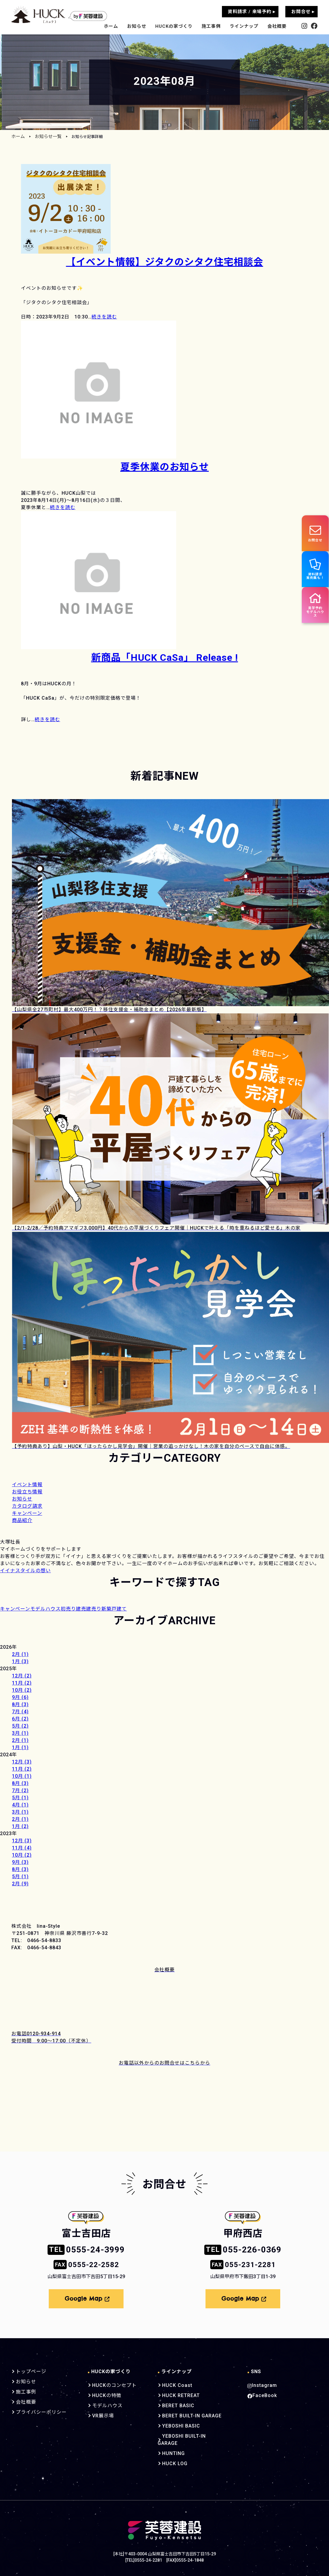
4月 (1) (20, 1805)
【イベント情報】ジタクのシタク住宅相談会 (164, 261)
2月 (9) (20, 1884)
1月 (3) (20, 1661)
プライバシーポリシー (40, 2409)
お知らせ (136, 26)
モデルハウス (45, 1609)
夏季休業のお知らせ (164, 466)
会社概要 (277, 26)
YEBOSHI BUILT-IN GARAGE (188, 2433)
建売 (81, 1609)
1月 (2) (20, 1826)
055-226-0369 (243, 2249)
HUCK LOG (168, 2453)
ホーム (111, 26)
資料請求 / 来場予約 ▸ (251, 11)
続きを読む (104, 317)
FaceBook (260, 2392)
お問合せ (314, 533)
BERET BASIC (171, 2402)
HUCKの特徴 (103, 2392)
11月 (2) (22, 1683)
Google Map (87, 2297)
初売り (68, 1609)
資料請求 (314, 572)
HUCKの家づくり (174, 26)
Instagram (260, 2382)
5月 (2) (20, 1726)
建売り (93, 1609)
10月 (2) (22, 1690)
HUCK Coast (170, 2382)
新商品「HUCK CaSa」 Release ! (164, 657)
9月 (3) (20, 1862)
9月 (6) (20, 1697)
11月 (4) (22, 1848)
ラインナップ (244, 26)
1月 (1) (20, 1747)
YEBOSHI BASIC (174, 2423)
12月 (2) (22, 1676)
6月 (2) (20, 1719)
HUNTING (167, 2443)
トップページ (30, 2368)
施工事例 (211, 26)
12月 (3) (22, 1762)
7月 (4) (20, 1711)
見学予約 (314, 612)
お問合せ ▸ (303, 11)
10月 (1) (22, 1776)
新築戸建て (114, 1609)
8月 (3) (20, 1704)
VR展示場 (99, 2413)
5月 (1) (20, 1797)
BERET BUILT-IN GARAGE (185, 2413)
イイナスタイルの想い (25, 1570)
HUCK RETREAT (174, 2392)
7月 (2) (20, 1790)
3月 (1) (20, 1733)
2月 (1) (20, 1654)
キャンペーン (15, 1609)
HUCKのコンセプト (110, 2382)
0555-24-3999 (86, 2249)
